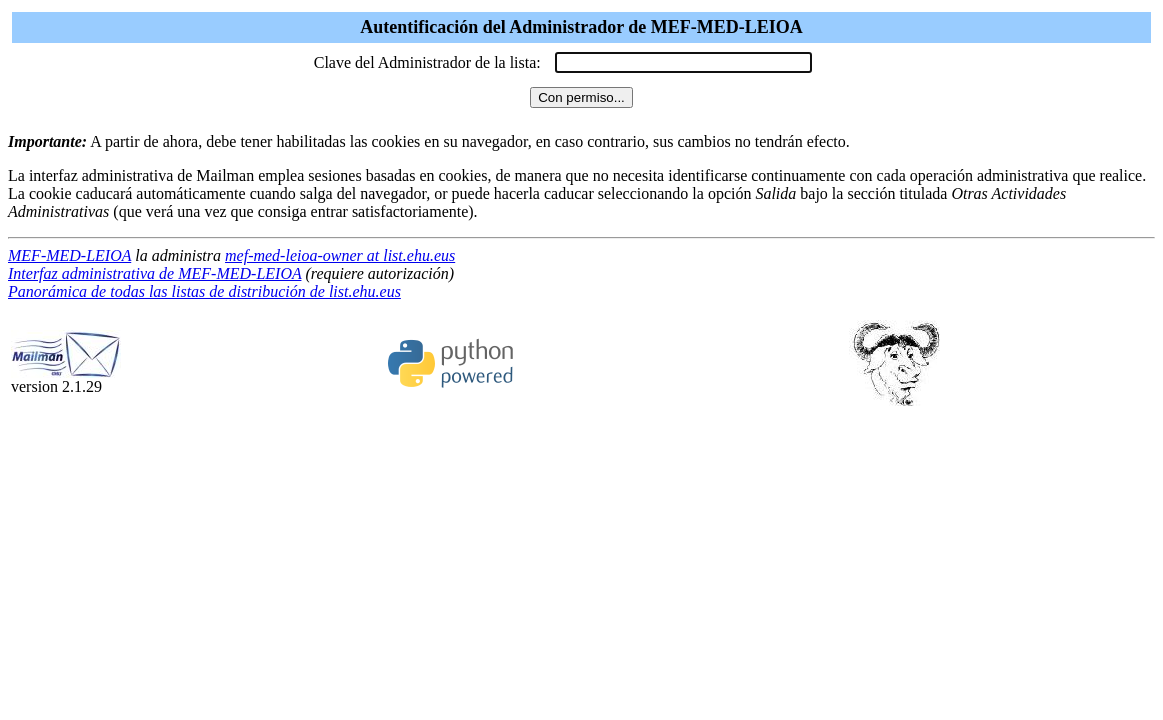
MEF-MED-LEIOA (69, 255)
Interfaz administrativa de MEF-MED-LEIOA (154, 273)
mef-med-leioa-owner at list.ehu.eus (340, 255)
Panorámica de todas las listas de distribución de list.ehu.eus (204, 291)
